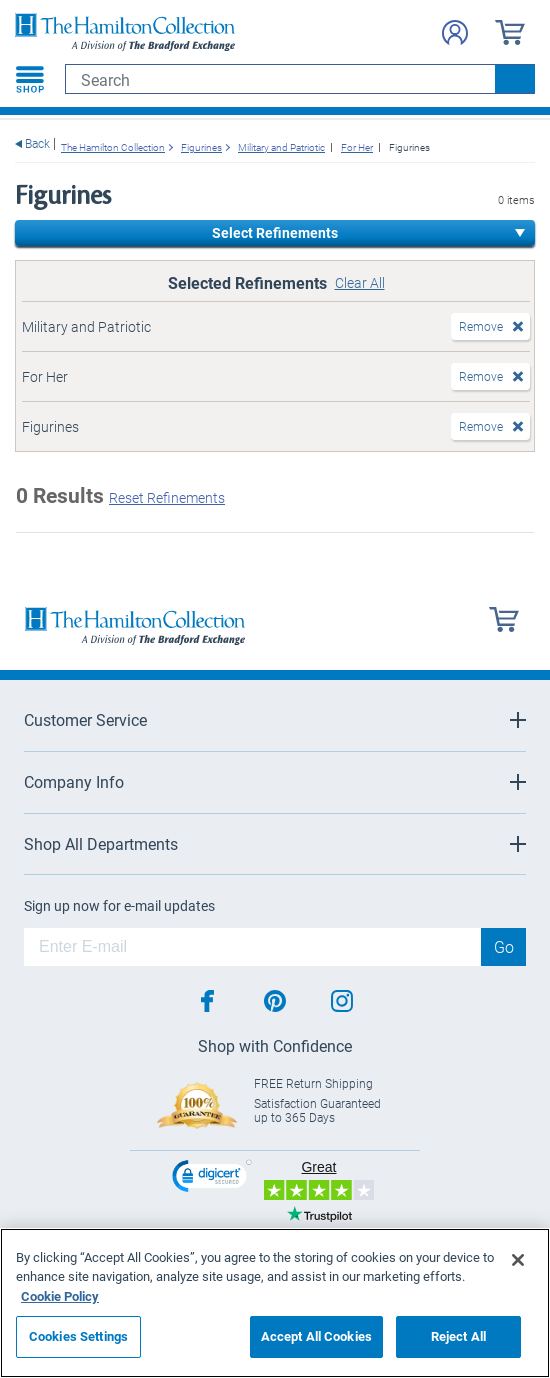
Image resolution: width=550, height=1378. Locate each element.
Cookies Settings (78, 1336)
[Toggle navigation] (30, 79)
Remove (481, 326)
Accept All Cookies (316, 1336)
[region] (275, 1303)
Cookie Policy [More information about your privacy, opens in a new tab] (60, 1296)
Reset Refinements (167, 497)
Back (37, 143)
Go (504, 946)
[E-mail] (252, 947)
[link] (212, 1178)
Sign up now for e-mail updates (119, 906)
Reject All (458, 1336)
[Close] (518, 1260)
